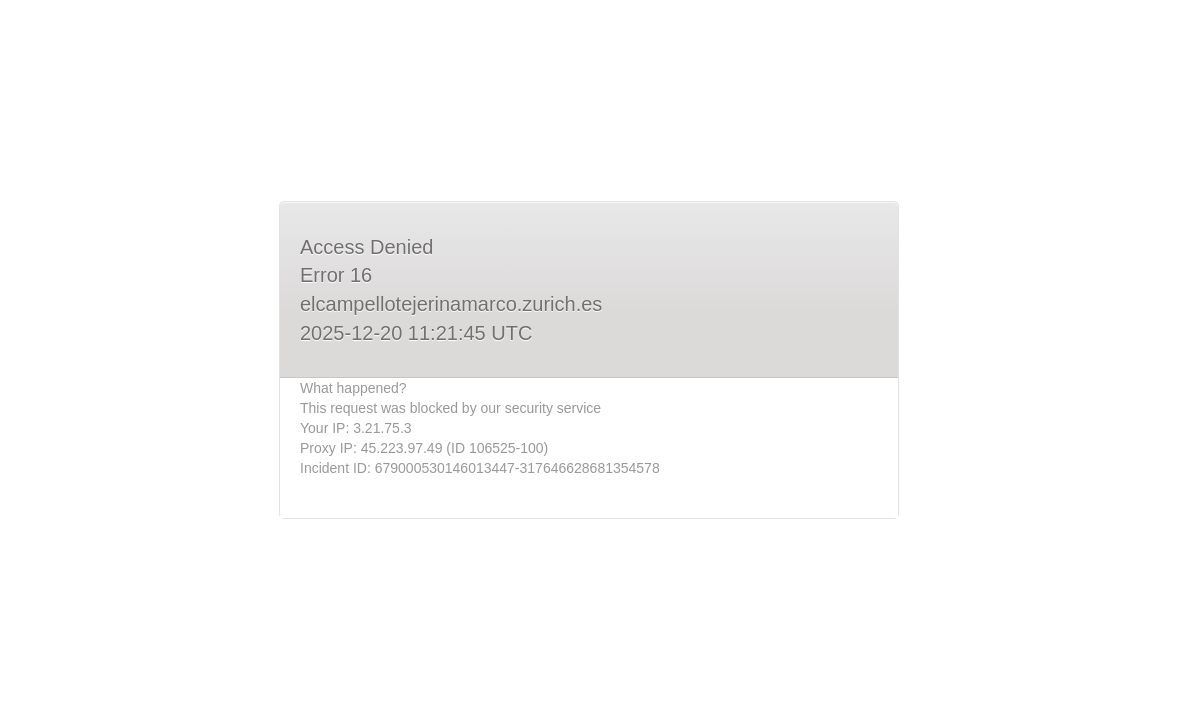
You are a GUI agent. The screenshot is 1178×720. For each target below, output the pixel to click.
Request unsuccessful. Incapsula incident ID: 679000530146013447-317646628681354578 (589, 360)
